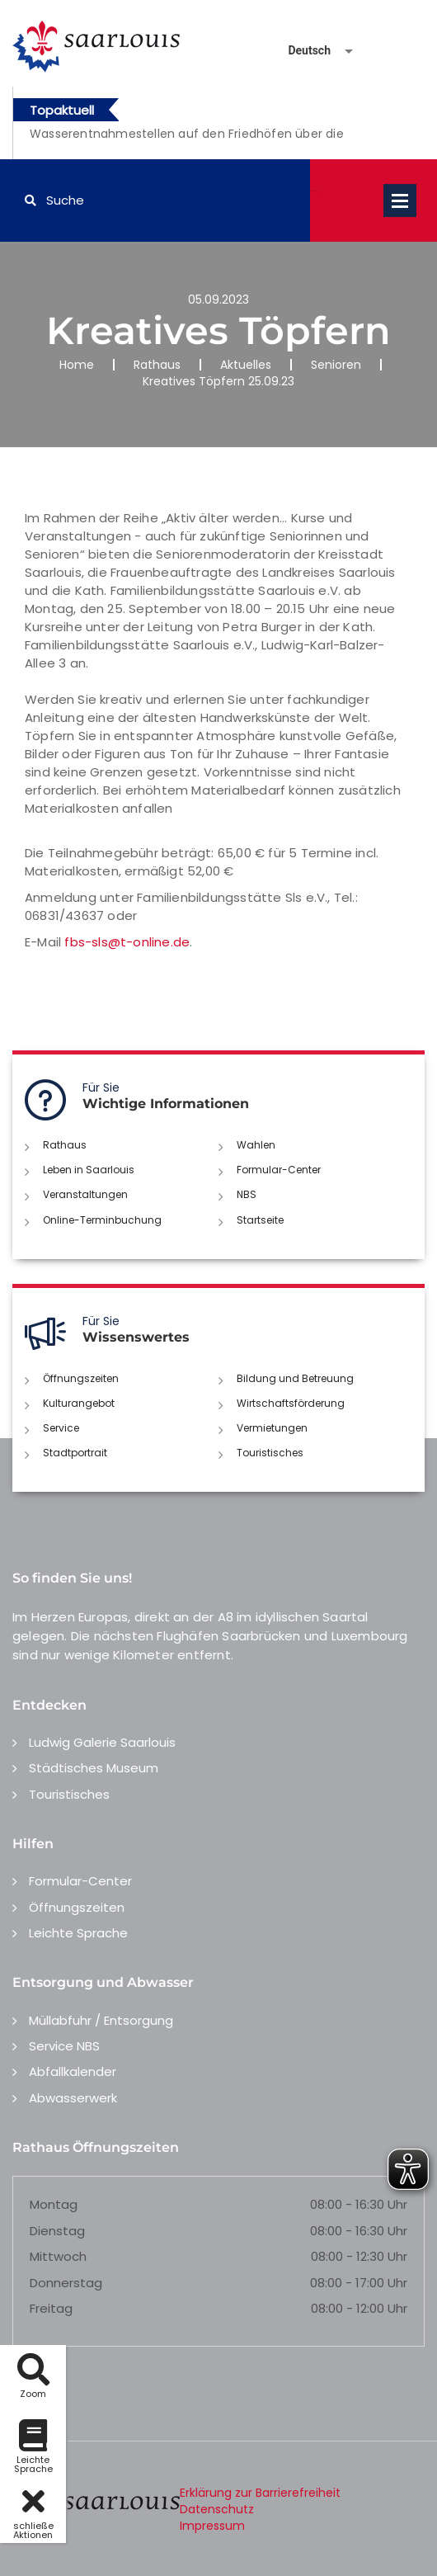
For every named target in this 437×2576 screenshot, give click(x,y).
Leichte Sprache (78, 1932)
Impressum (212, 2525)
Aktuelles (245, 364)
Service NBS (64, 2046)
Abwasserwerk (73, 2098)
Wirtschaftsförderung (291, 1403)
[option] (199, 143)
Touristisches (270, 1453)
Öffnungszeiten (81, 1378)
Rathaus (157, 364)
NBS (246, 1194)
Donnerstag (66, 2282)
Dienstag (57, 2230)
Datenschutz (217, 2509)
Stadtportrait (75, 1453)
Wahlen (256, 1145)
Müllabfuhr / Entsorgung (101, 2020)
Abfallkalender (72, 2071)
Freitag (51, 2308)
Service (61, 1428)
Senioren (336, 364)
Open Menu (399, 200)
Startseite (260, 1220)
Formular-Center (279, 1170)
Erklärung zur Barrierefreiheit (260, 2492)
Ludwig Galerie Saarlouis (102, 1742)
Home (76, 364)
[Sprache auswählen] (301, 50)
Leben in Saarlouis (88, 1170)
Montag (54, 2204)
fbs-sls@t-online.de (127, 942)
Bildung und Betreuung (295, 1378)
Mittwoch (58, 2256)
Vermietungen (272, 1428)
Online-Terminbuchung (102, 1220)
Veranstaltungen (85, 1194)
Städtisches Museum (93, 1767)
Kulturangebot (79, 1403)
